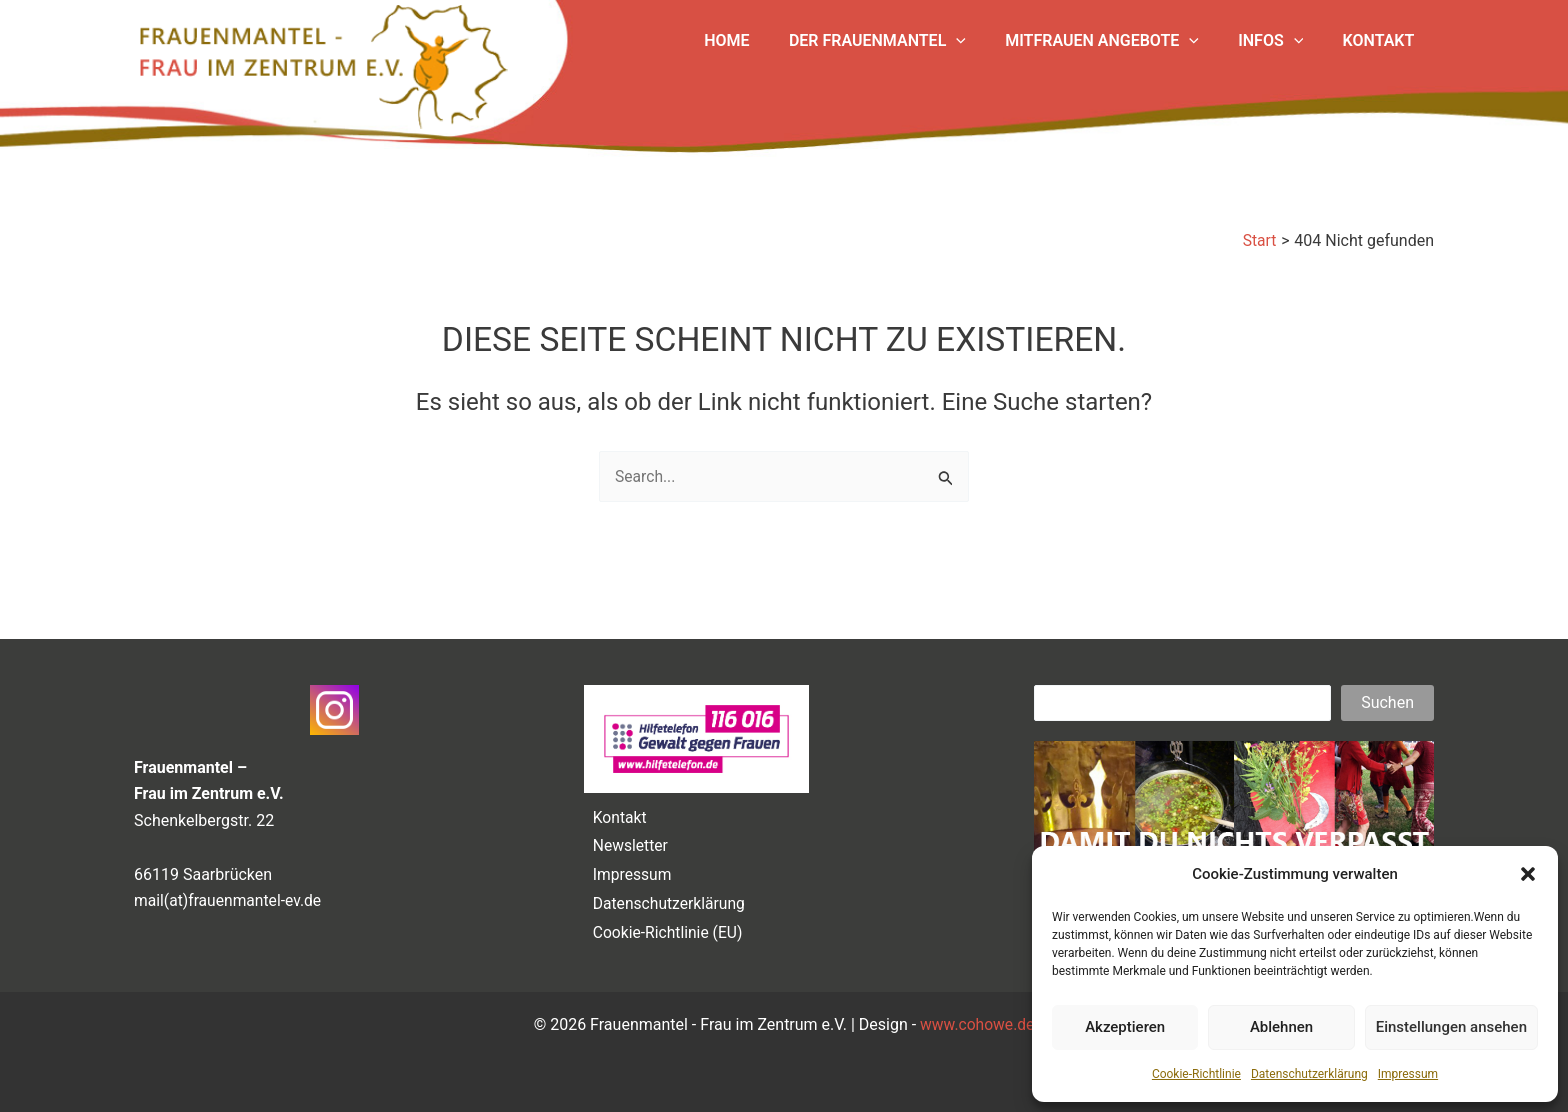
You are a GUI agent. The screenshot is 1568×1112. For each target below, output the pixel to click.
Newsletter (627, 840)
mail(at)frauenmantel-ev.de (230, 893)
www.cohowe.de (977, 1024)
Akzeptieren (1125, 1027)
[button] (1528, 874)
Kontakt (616, 809)
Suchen (1387, 694)
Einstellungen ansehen (1451, 1027)
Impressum (1408, 1074)
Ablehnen (1281, 1027)
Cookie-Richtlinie (1196, 1074)
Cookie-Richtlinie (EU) (665, 931)
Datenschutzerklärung (1309, 1074)
